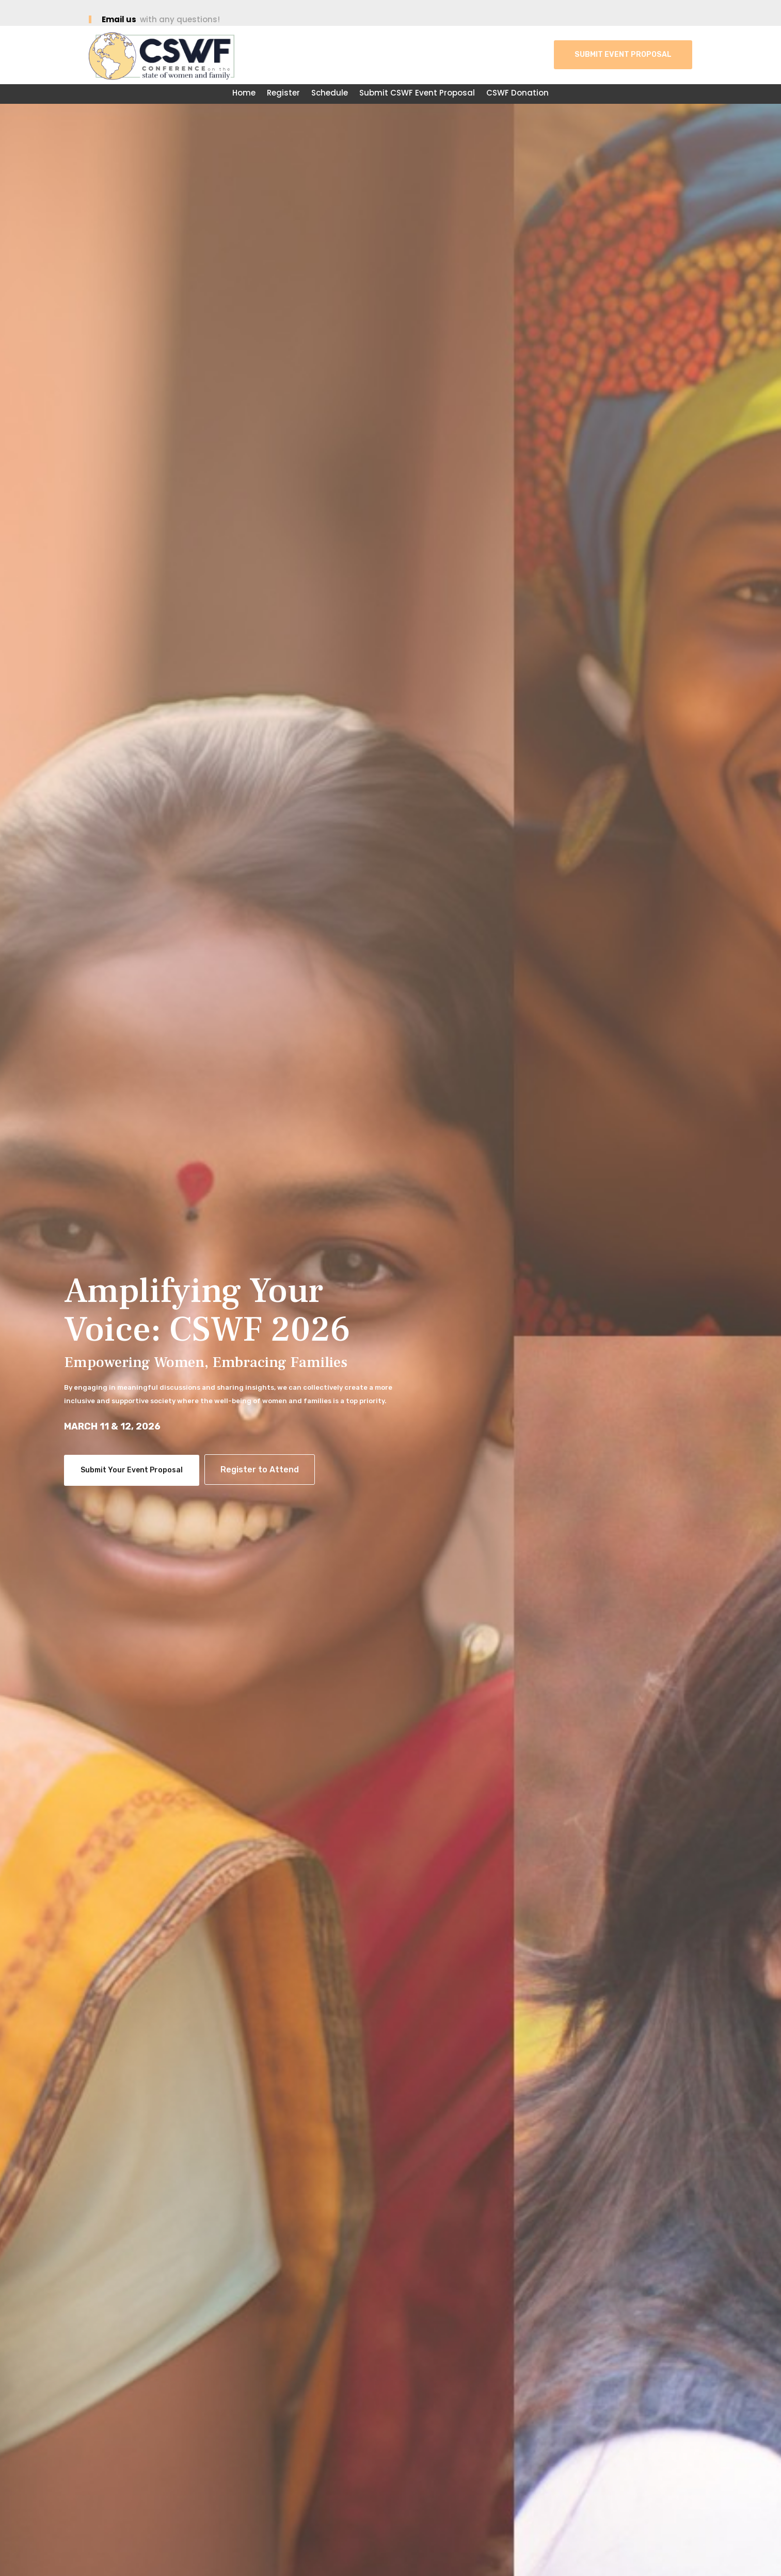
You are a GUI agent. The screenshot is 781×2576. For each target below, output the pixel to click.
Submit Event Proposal (623, 54)
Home (244, 93)
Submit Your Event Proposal (132, 1470)
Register (283, 93)
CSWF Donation (517, 93)
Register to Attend (259, 1469)
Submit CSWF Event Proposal (417, 93)
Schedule (329, 93)
